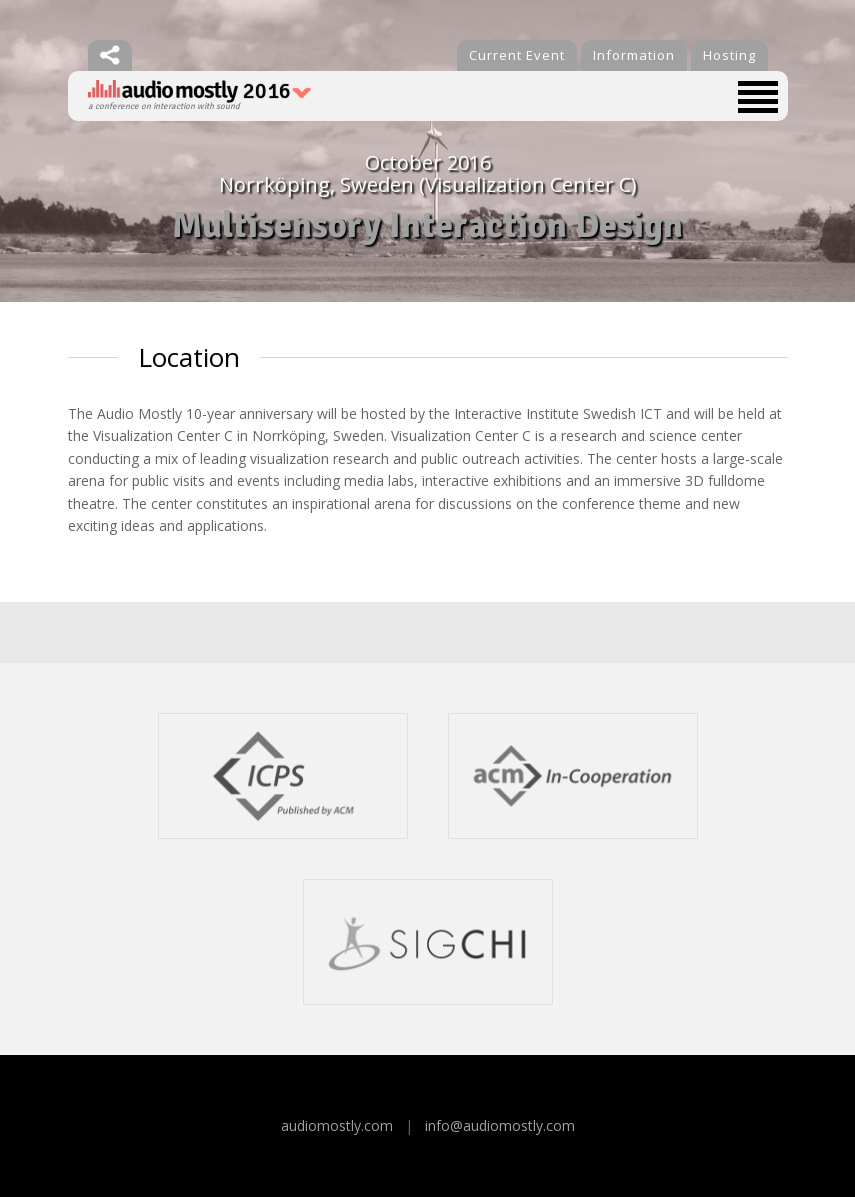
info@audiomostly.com (500, 1125)
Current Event (517, 55)
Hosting (729, 55)
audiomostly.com (337, 1125)
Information (634, 55)
